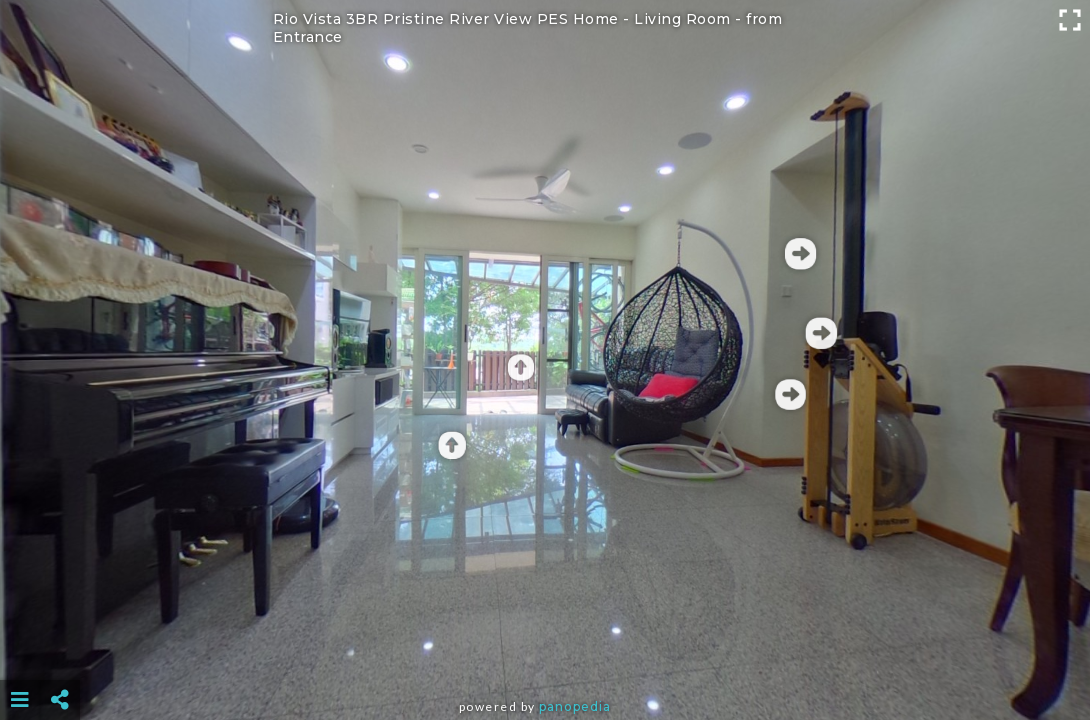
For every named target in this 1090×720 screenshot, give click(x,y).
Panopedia (575, 706)
